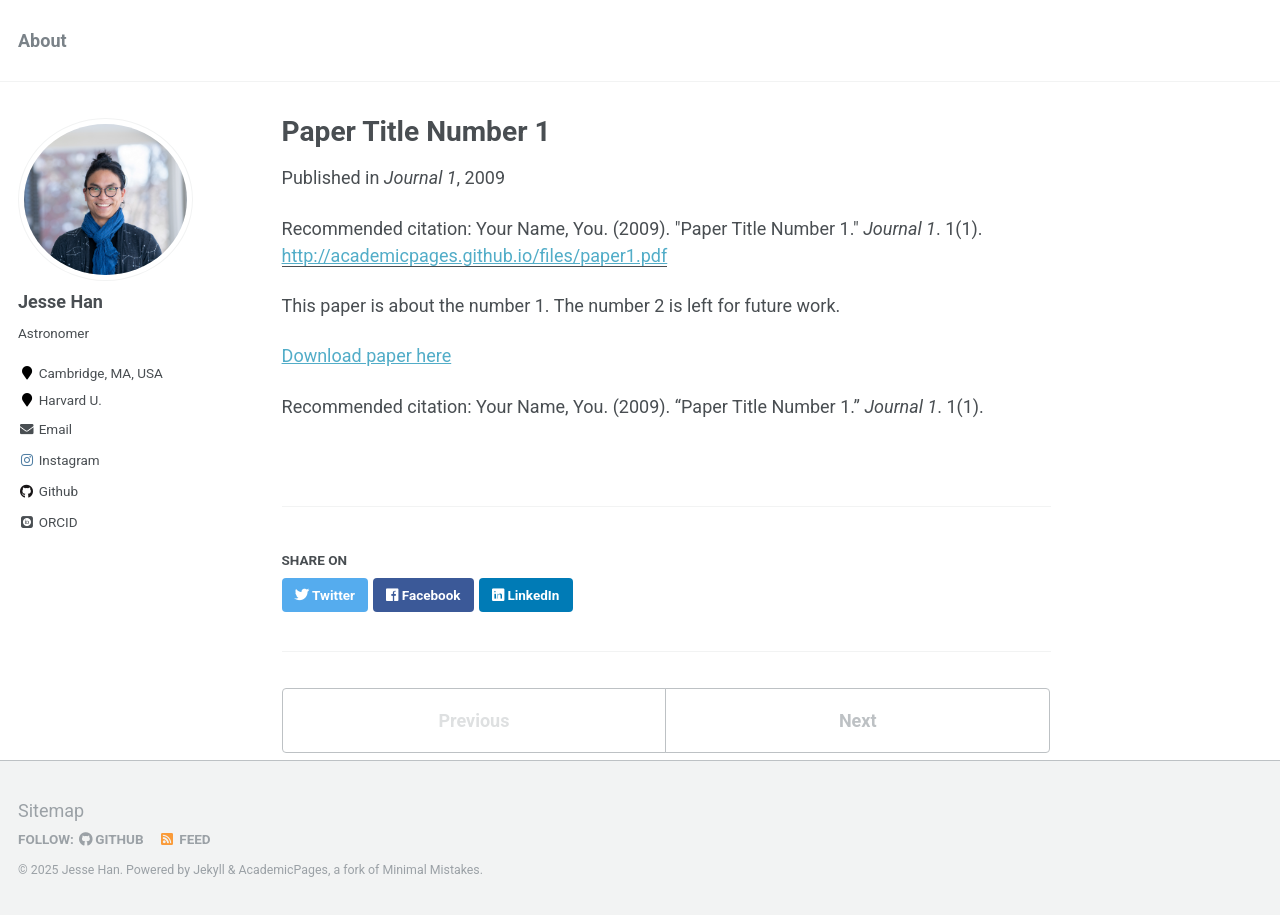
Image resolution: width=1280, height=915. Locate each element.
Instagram (59, 460)
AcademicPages (282, 870)
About (42, 40)
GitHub (111, 839)
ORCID (48, 522)
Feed (185, 839)
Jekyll (209, 870)
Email (45, 429)
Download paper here (367, 355)
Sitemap (51, 810)
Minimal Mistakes (430, 870)
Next (858, 720)
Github (48, 491)
